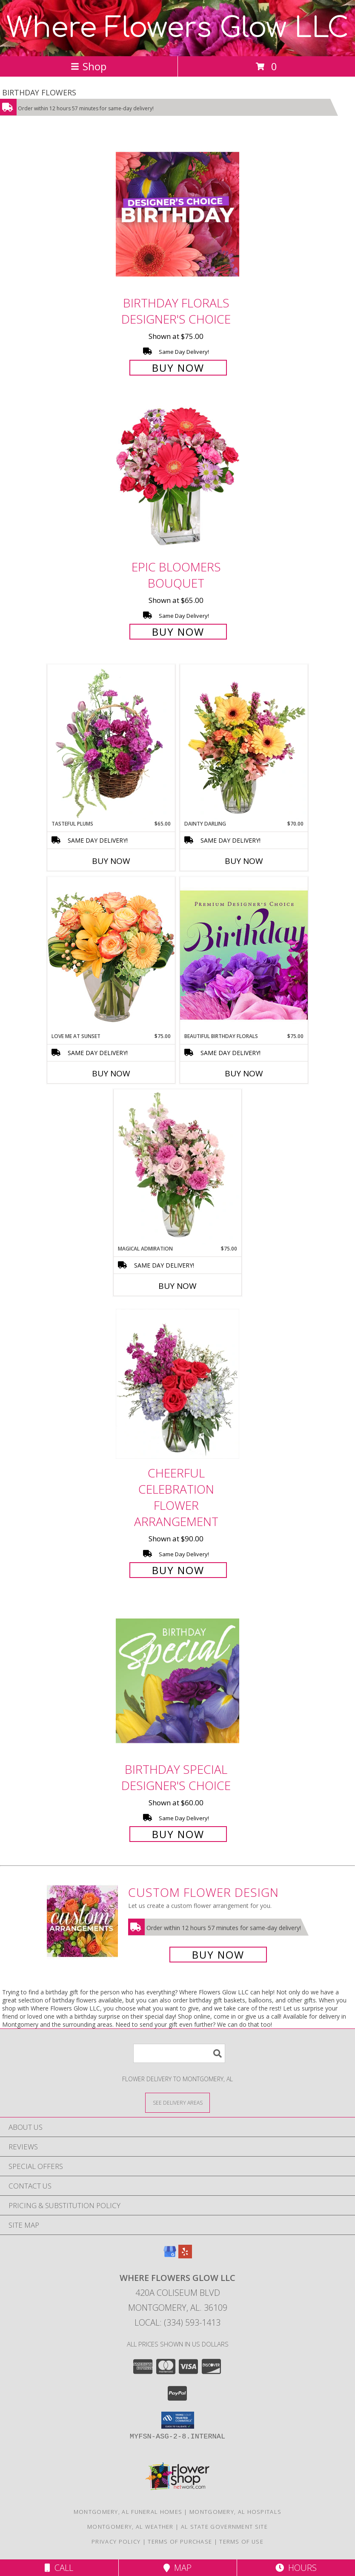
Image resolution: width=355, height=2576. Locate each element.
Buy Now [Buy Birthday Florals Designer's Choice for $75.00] (178, 368)
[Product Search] (179, 2053)
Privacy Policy (116, 2541)
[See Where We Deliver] (177, 2102)
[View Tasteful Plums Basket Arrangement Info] (111, 742)
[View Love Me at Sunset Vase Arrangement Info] (111, 954)
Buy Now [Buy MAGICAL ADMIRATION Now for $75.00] (177, 1285)
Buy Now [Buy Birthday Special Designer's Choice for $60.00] (178, 1834)
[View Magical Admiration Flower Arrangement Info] (177, 1167)
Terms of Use (241, 2541)
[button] (177, 2420)
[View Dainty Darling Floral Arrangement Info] (244, 742)
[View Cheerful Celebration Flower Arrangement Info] (177, 1384)
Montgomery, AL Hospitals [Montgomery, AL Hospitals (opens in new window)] (235, 2512)
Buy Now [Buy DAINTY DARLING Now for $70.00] (244, 860)
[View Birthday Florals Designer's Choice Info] (177, 214)
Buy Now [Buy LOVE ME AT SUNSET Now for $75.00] (111, 1073)
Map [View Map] (177, 2567)
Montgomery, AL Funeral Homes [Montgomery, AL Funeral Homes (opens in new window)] (128, 2512)
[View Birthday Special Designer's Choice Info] (177, 1680)
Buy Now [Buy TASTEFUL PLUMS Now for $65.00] (111, 860)
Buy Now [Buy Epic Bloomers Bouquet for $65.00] (178, 632)
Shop (88, 66)
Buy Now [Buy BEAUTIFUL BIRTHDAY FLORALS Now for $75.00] (244, 1073)
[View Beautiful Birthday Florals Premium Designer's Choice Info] (244, 954)
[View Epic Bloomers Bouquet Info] (177, 478)
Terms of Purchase (180, 2541)
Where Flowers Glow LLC (177, 28)
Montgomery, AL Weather (130, 2526)
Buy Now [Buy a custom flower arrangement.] (218, 1955)
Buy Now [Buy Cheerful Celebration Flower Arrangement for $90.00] (178, 1570)
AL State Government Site (224, 2526)
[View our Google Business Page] (170, 2255)
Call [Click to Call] (59, 2567)
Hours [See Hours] (296, 2567)
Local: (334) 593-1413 (177, 2322)
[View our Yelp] (185, 2255)
